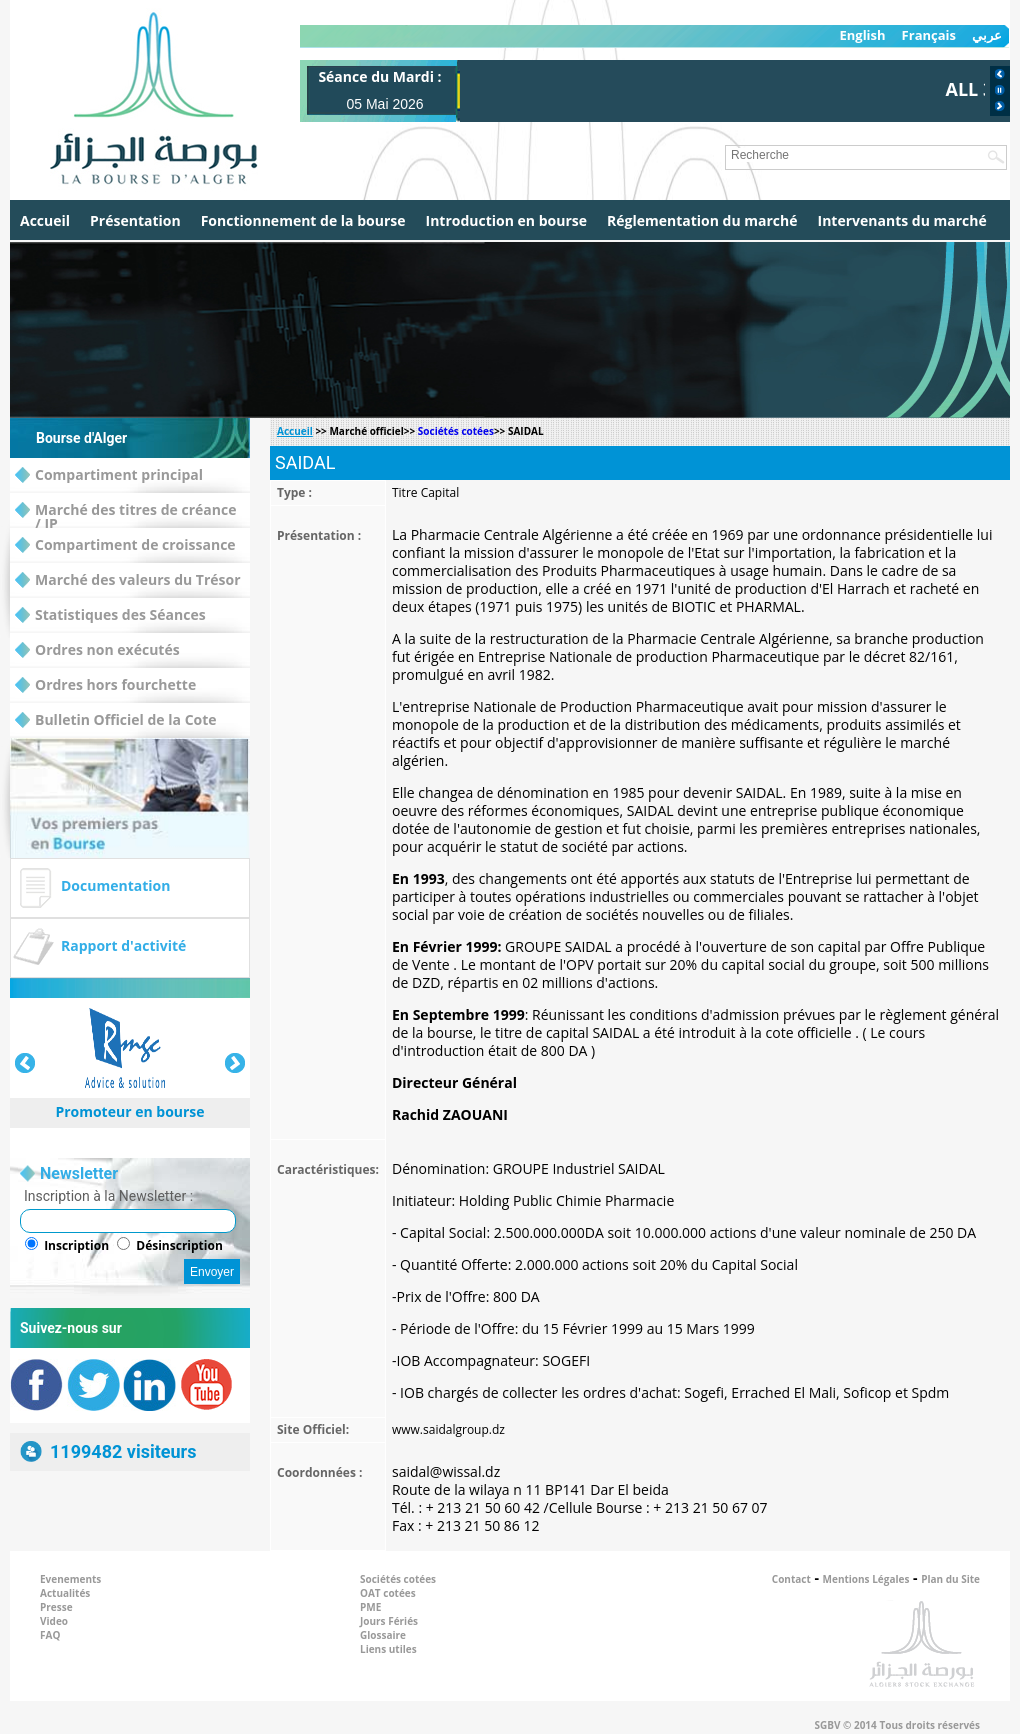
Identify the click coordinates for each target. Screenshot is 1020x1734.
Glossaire (383, 1635)
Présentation (135, 220)
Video (54, 1621)
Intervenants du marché (902, 220)
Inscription (76, 1245)
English (862, 35)
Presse (56, 1607)
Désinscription (179, 1245)
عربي (987, 35)
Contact (791, 1579)
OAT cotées (388, 1593)
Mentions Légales (866, 1579)
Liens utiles (388, 1649)
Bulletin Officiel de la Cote (116, 720)
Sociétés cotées (456, 431)
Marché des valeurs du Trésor (128, 580)
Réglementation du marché (702, 220)
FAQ (50, 1635)
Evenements (70, 1579)
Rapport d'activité (123, 945)
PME (370, 1607)
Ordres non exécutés (97, 650)
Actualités (65, 1593)
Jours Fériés (389, 1621)
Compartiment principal (109, 475)
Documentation (115, 885)
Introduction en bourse (506, 220)
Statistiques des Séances (110, 615)
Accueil (45, 220)
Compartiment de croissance (125, 545)
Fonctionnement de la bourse (303, 220)
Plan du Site (950, 1579)
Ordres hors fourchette (105, 685)
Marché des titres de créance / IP (125, 510)
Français (929, 35)
